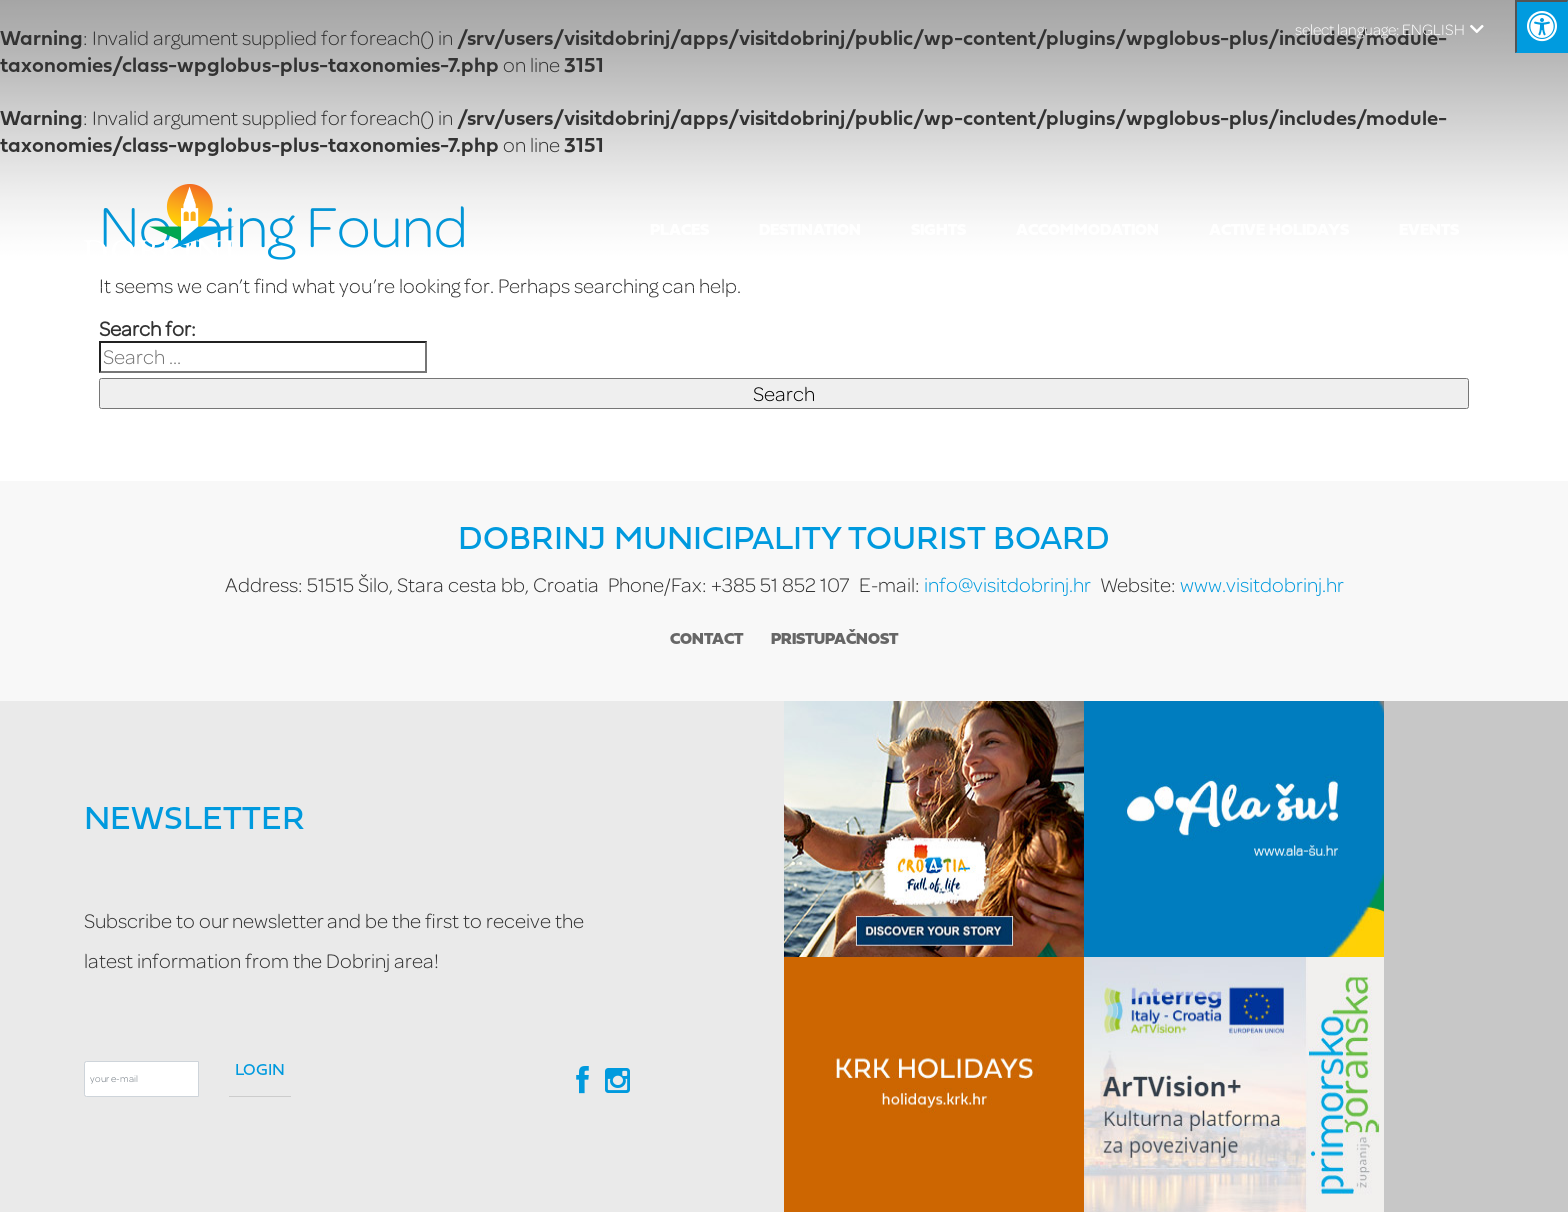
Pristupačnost (835, 640)
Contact (706, 640)
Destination (810, 231)
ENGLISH (1389, 29)
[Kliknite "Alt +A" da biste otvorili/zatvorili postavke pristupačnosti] (1541, 26)
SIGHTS (938, 231)
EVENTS (1429, 231)
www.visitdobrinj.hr (1262, 584)
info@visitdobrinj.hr (1007, 584)
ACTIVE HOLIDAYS (1279, 231)
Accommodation (1087, 231)
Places (679, 231)
